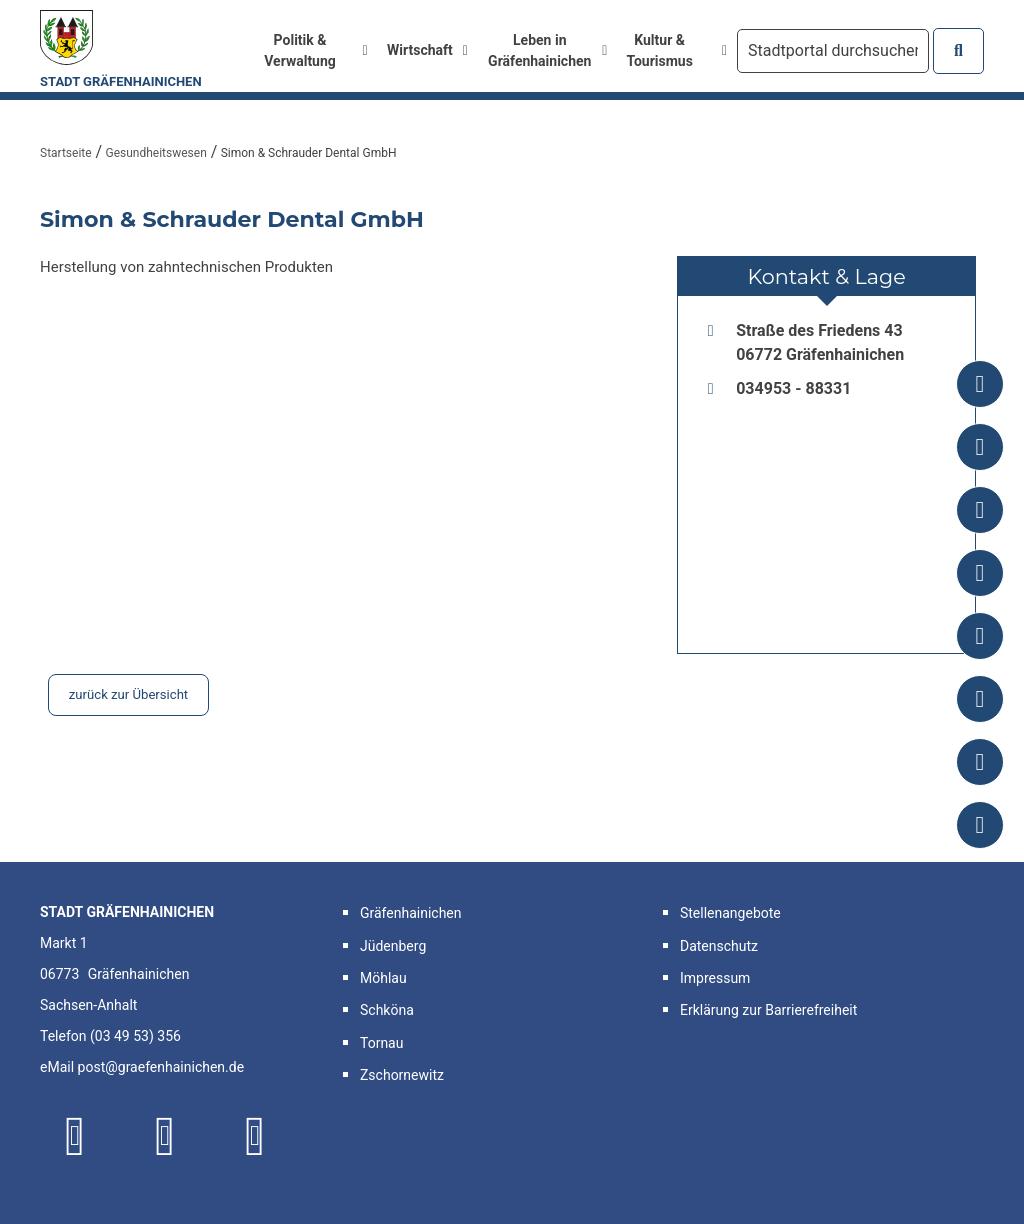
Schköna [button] (387, 1010)
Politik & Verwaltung (315, 50)
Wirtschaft (427, 50)
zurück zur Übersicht (128, 694)
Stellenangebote (730, 913)
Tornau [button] (381, 1043)
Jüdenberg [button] (393, 946)
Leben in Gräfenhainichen (547, 50)
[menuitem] (308, 51)
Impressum (715, 978)
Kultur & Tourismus (676, 50)
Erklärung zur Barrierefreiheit (768, 1010)
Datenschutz (719, 946)
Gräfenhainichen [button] (411, 913)
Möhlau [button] (383, 978)
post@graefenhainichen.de (161, 1067)
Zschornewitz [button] (402, 1075)
